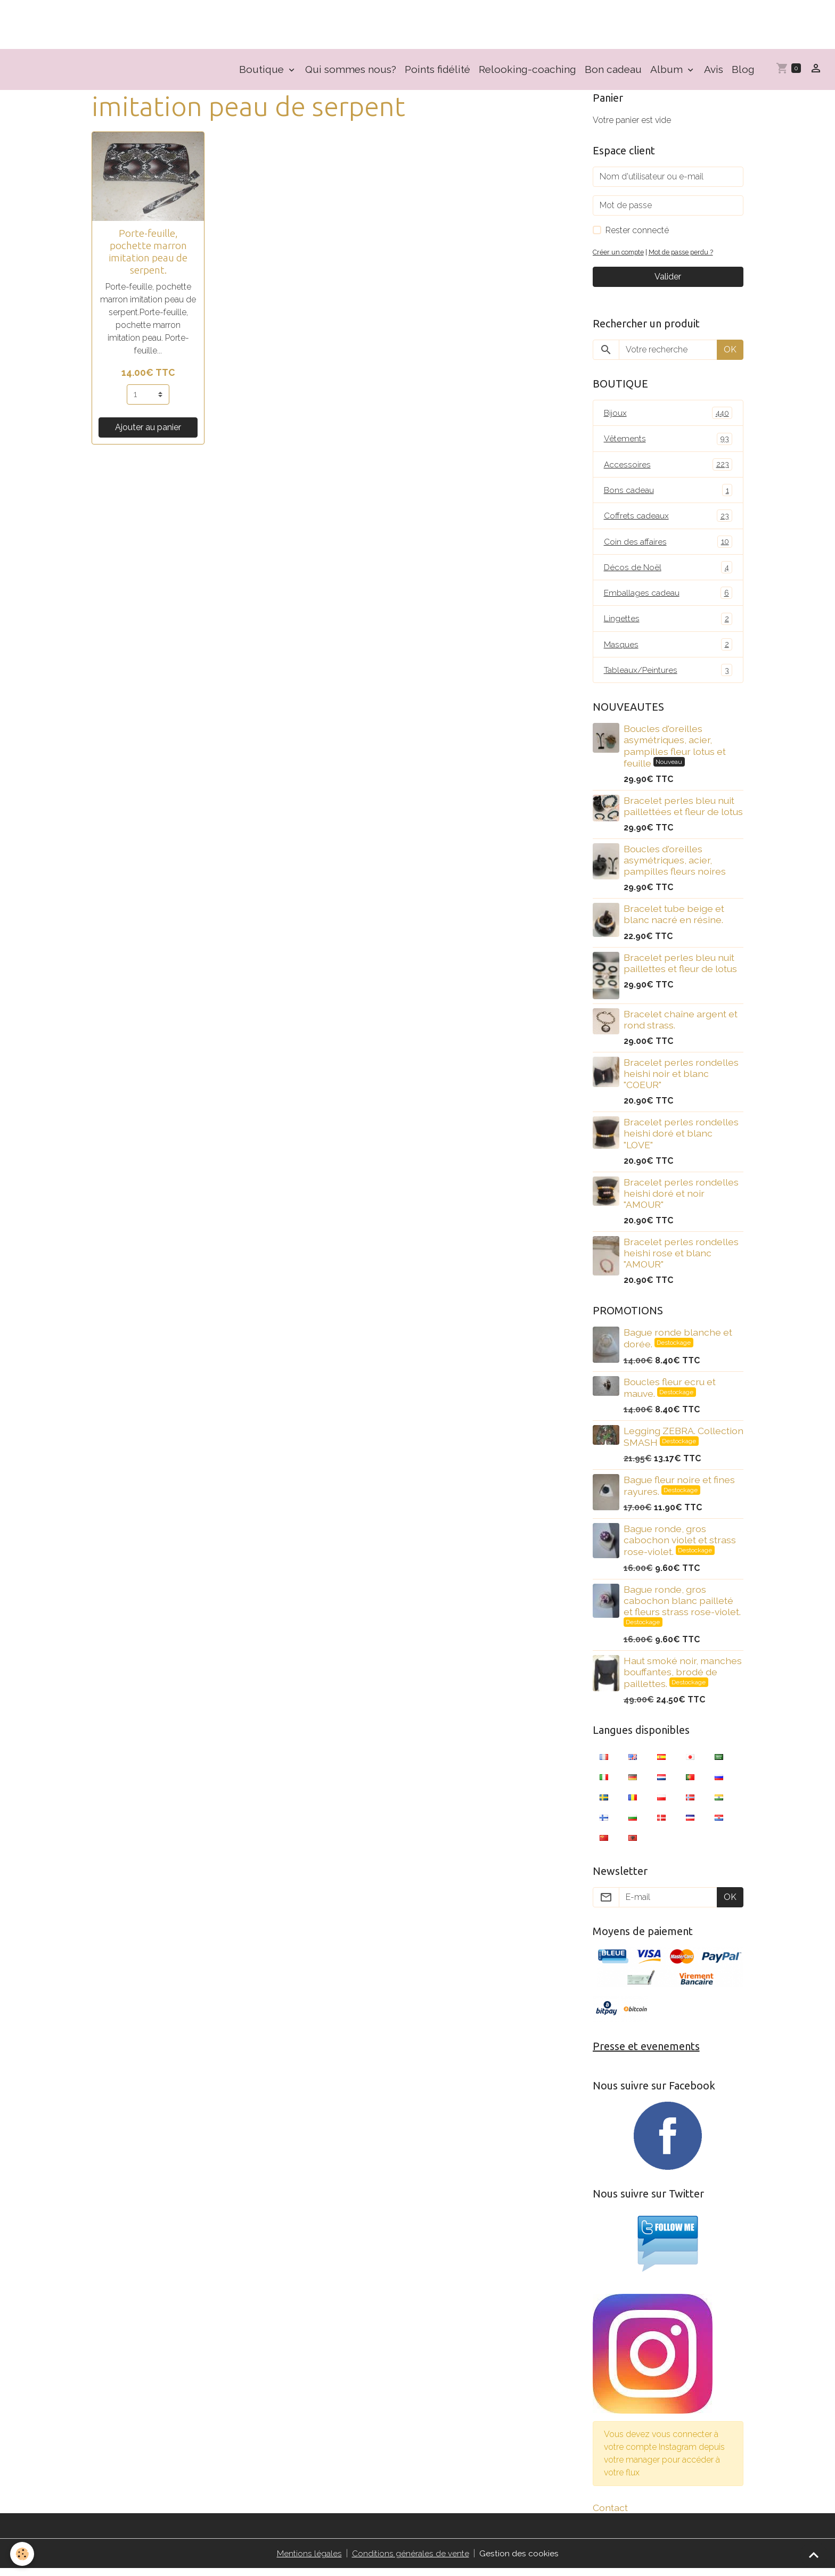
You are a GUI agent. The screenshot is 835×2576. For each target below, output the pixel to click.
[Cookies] (23, 2554)
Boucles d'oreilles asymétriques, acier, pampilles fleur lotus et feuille (675, 752)
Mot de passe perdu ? (684, 254)
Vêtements (668, 441)
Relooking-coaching (527, 71)
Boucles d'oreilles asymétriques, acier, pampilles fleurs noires (675, 866)
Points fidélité (437, 71)
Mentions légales (309, 2561)
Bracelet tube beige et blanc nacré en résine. (674, 920)
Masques (668, 650)
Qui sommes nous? (350, 71)
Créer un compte (619, 254)
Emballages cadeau (668, 597)
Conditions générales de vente (410, 2561)
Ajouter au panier (148, 429)
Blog (743, 71)
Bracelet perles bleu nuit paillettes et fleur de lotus (680, 969)
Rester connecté (637, 232)
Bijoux (668, 415)
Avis (713, 71)
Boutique (262, 71)
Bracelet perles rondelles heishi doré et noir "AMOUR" (681, 1199)
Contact (610, 2515)
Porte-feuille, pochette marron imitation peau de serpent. (148, 253)
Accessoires (668, 467)
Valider (667, 279)
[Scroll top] (813, 2554)
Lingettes (668, 624)
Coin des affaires (668, 545)
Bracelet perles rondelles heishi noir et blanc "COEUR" (681, 1080)
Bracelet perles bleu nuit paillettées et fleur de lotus (683, 812)
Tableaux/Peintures (668, 676)
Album (667, 71)
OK (730, 352)
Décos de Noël (668, 571)
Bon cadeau (613, 71)
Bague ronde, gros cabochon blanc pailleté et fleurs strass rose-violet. (682, 1606)
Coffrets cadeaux (668, 519)
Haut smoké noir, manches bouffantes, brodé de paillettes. (683, 1678)
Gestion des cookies (519, 2561)
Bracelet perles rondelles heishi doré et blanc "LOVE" (681, 1139)
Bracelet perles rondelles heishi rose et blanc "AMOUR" (681, 1258)
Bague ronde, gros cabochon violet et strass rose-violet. (680, 1546)
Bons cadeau (668, 493)
